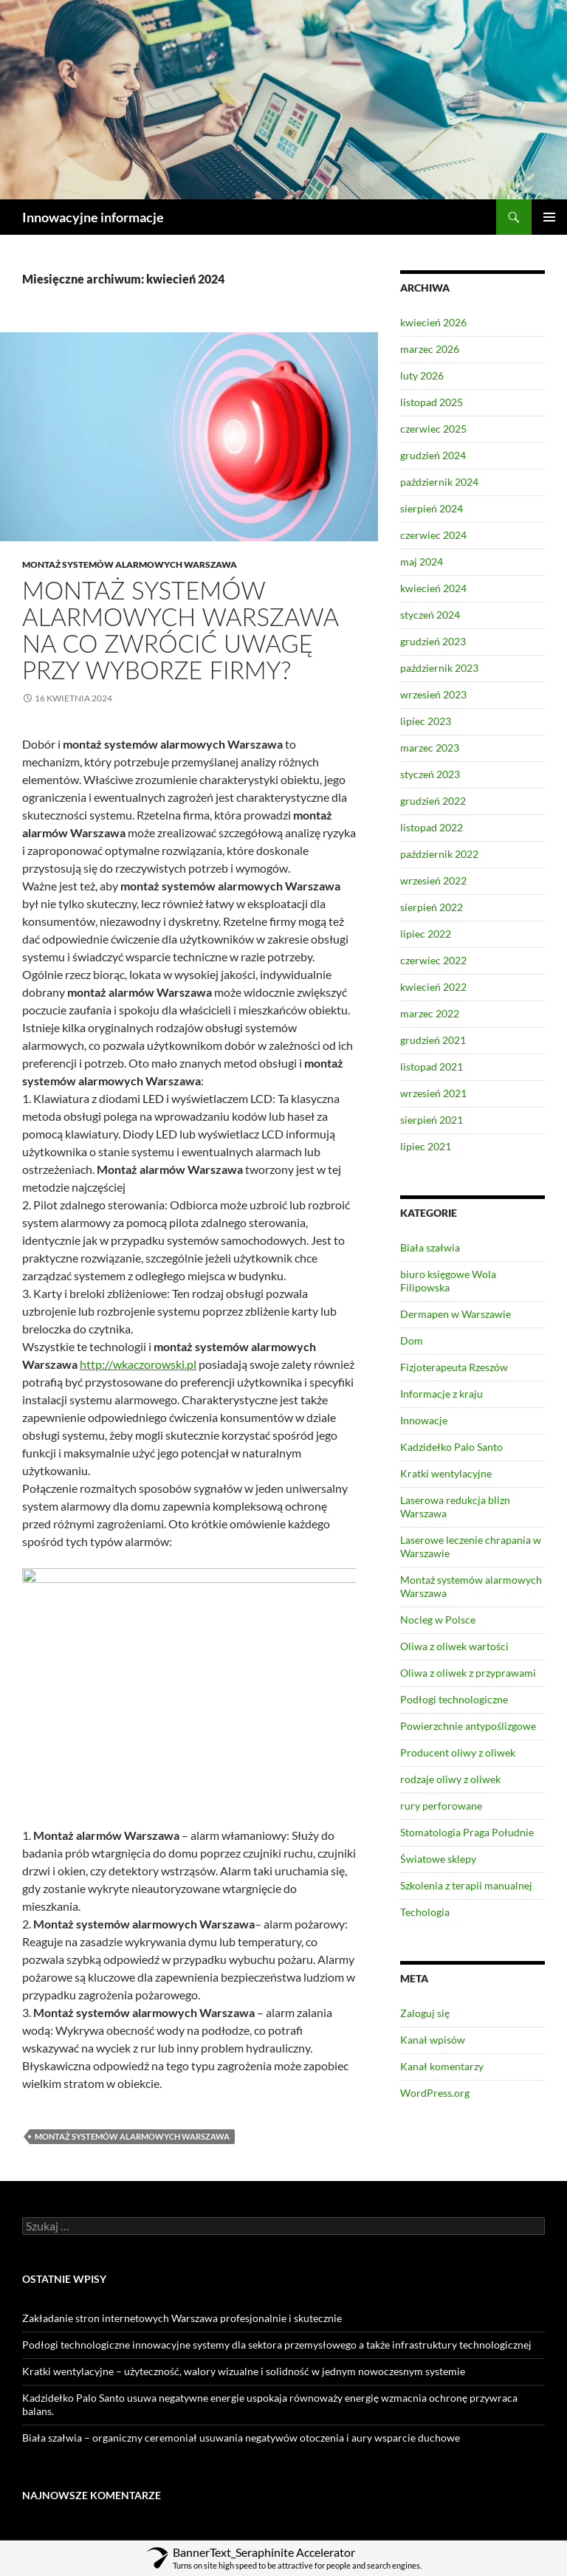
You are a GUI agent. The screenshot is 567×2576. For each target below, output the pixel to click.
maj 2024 (421, 561)
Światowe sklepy (438, 1858)
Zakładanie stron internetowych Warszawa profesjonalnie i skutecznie (182, 2318)
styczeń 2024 (430, 614)
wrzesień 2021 (433, 1093)
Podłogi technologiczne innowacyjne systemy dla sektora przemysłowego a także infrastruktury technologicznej (277, 2344)
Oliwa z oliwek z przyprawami (468, 1672)
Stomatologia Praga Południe (467, 1832)
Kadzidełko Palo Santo (451, 1446)
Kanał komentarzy (442, 2066)
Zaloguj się (425, 2013)
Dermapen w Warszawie (455, 1314)
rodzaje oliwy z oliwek (450, 1779)
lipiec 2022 (425, 933)
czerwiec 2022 (433, 960)
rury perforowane (441, 1805)
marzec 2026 (429, 349)
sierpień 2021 (431, 1119)
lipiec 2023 (425, 721)
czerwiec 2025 (433, 428)
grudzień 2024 (433, 455)
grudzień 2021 (433, 1040)
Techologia (425, 1912)
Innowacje (423, 1420)
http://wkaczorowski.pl (138, 1364)
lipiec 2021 (425, 1146)
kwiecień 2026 (433, 322)
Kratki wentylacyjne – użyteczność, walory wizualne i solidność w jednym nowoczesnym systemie (243, 2371)
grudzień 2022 (433, 800)
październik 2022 (439, 854)
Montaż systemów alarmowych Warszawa (129, 564)
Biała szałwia (430, 1247)
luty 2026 (422, 375)
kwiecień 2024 (433, 588)
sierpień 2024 (431, 508)
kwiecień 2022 (433, 986)
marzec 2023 (429, 747)
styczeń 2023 (430, 774)
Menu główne (549, 217)
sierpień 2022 (431, 907)
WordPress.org (435, 2092)
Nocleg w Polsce (437, 1619)
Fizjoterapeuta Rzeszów (454, 1367)
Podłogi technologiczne (454, 1699)
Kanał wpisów (432, 2039)
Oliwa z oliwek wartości (454, 1646)
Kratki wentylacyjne (446, 1473)
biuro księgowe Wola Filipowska (448, 1281)
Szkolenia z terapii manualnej (466, 1885)
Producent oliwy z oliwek (457, 1752)
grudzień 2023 (433, 641)
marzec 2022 (429, 1013)
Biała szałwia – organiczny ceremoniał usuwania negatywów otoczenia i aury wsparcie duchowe (241, 2437)
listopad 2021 (431, 1066)
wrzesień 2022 (433, 880)
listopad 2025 (431, 402)
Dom (411, 1340)
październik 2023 (439, 668)
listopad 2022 (431, 827)
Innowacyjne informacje (93, 217)
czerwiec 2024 (433, 535)
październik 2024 (439, 481)
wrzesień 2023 (433, 694)
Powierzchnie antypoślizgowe (468, 1726)
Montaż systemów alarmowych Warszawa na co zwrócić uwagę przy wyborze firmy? (180, 629)
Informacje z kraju (441, 1393)
